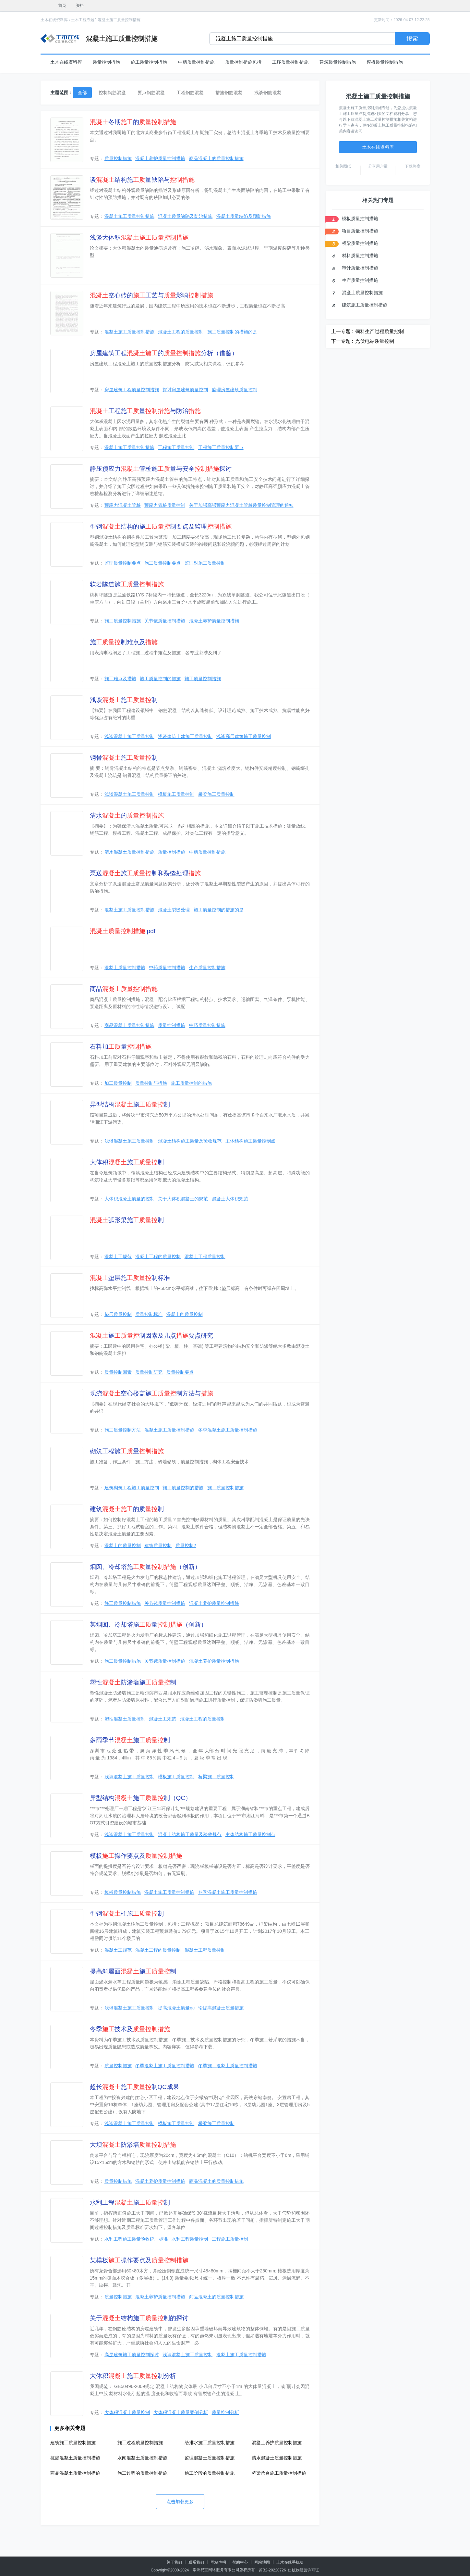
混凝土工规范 (118, 1256)
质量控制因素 (118, 1372)
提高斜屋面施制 (133, 1971)
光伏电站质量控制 (374, 341)
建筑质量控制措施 (337, 62)
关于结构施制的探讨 (139, 2318)
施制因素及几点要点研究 (151, 1335)
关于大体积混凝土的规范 (183, 1198)
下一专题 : (342, 341)
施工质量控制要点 (162, 563)
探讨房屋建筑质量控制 (185, 389)
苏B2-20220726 (272, 2570)
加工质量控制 (118, 1083)
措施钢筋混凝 (229, 92)
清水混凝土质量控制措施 (129, 852)
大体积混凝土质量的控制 (129, 1198)
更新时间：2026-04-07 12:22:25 (401, 20)
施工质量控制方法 (122, 1429)
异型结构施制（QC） (141, 1797)
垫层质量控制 (118, 1314)
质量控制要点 (180, 1372)
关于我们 (174, 2562)
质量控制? (185, 1545)
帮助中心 (240, 2562)
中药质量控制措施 (196, 62)
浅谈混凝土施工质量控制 (129, 736)
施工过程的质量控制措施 (142, 2473)
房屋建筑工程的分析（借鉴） (164, 353)
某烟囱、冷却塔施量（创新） (148, 1624)
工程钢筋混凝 (190, 92)
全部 (82, 92)
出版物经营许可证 (303, 2570)
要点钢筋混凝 (151, 92)
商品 (124, 988)
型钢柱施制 (127, 1913)
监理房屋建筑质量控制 (234, 389)
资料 (80, 5)
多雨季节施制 (130, 1740)
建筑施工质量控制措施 (73, 2442)
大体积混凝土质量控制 (127, 2412)
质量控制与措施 (151, 1083)
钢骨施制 (124, 757)
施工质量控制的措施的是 (232, 331)
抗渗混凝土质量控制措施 (75, 2457)
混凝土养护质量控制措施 (160, 158)
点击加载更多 (180, 2501)
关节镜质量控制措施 (164, 620)
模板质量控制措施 (385, 62)
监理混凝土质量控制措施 (210, 2457)
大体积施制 (127, 1162)
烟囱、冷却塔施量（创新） (145, 1566)
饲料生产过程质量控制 (379, 331)
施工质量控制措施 (149, 62)
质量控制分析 (225, 2412)
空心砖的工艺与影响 (151, 295)
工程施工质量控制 (176, 447)
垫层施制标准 (130, 1277)
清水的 (127, 815)
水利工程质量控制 (190, 2239)
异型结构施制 (130, 1104)
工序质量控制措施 (290, 62)
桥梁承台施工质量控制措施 (279, 2473)
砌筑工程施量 (127, 1451)
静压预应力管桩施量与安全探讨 (161, 468)
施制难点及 (124, 642)
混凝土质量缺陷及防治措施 (185, 216)
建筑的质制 (127, 1509)
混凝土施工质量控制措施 (119, 20)
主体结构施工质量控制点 (250, 1141)
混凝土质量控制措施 (124, 967)
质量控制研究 (149, 1372)
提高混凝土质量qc (176, 2007)
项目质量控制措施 (360, 230)
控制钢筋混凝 (112, 92)
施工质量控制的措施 (160, 678)
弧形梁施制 (127, 1220)
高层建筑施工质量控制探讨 (131, 2354)
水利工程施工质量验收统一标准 (136, 2239)
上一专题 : (342, 331)
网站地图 (262, 2562)
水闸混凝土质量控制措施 (142, 2457)
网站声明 (218, 2562)
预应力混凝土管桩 (122, 505)
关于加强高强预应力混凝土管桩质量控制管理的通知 (241, 505)
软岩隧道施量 (127, 584)
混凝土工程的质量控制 (180, 331)
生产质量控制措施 (207, 967)
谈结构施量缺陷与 (142, 179)
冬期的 (133, 122)
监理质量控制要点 (122, 563)
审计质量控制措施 (360, 267)
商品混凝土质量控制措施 (129, 1025)
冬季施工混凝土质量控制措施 (227, 2065)
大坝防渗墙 (133, 2144)
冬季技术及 (130, 2029)
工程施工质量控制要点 (221, 447)
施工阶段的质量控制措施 (210, 2473)
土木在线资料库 (54, 20)
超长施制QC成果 (134, 2086)
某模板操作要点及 (139, 2260)
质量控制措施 (106, 62)
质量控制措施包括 (243, 62)
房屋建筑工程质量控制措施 (131, 389)
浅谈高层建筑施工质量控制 (243, 736)
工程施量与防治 (145, 410)
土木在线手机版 (290, 2562)
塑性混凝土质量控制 (124, 1718)
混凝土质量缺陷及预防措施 (243, 216)
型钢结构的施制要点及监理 (161, 526)
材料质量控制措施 (360, 255)
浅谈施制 (124, 699)
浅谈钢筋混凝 (268, 92)
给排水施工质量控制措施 (210, 2442)
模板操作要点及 (136, 1855)
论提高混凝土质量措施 (221, 2007)
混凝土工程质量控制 (205, 1256)
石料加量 (120, 1046)
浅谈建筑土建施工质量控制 (185, 736)
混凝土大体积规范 (230, 1198)
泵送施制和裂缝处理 (145, 873)
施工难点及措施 (120, 678)
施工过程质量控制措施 (140, 2442)
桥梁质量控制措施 (360, 243)
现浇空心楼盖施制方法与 (151, 1393)
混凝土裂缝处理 (174, 909)
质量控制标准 (149, 1314)
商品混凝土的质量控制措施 (216, 158)
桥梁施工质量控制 (216, 794)
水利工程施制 (130, 2202)
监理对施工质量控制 (205, 563)
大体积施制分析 (133, 2375)
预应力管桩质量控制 (164, 505)
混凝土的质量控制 (184, 1314)
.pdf (123, 931)
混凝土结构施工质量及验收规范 (190, 1141)
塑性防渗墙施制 (133, 1682)
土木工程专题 (82, 20)
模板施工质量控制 (176, 794)
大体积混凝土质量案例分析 (180, 2412)
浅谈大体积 (139, 237)
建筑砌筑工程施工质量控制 (131, 1487)
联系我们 (196, 2562)
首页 (62, 5)
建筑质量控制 (158, 1545)
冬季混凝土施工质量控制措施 (227, 1429)
